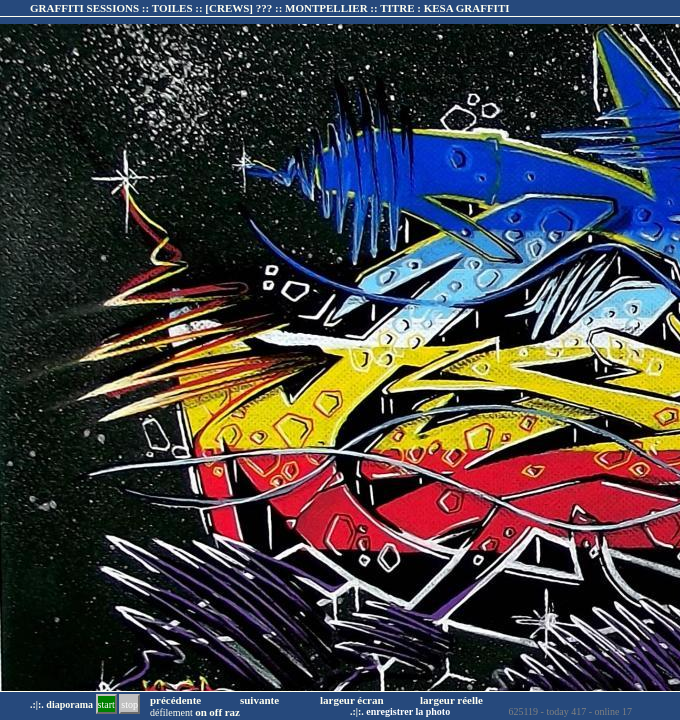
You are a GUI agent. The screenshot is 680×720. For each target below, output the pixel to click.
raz (232, 712)
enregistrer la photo (408, 711)
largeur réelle (451, 700)
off (215, 712)
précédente (175, 700)
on (201, 712)
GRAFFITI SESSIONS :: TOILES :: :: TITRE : (270, 8)
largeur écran (352, 700)
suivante (259, 700)
